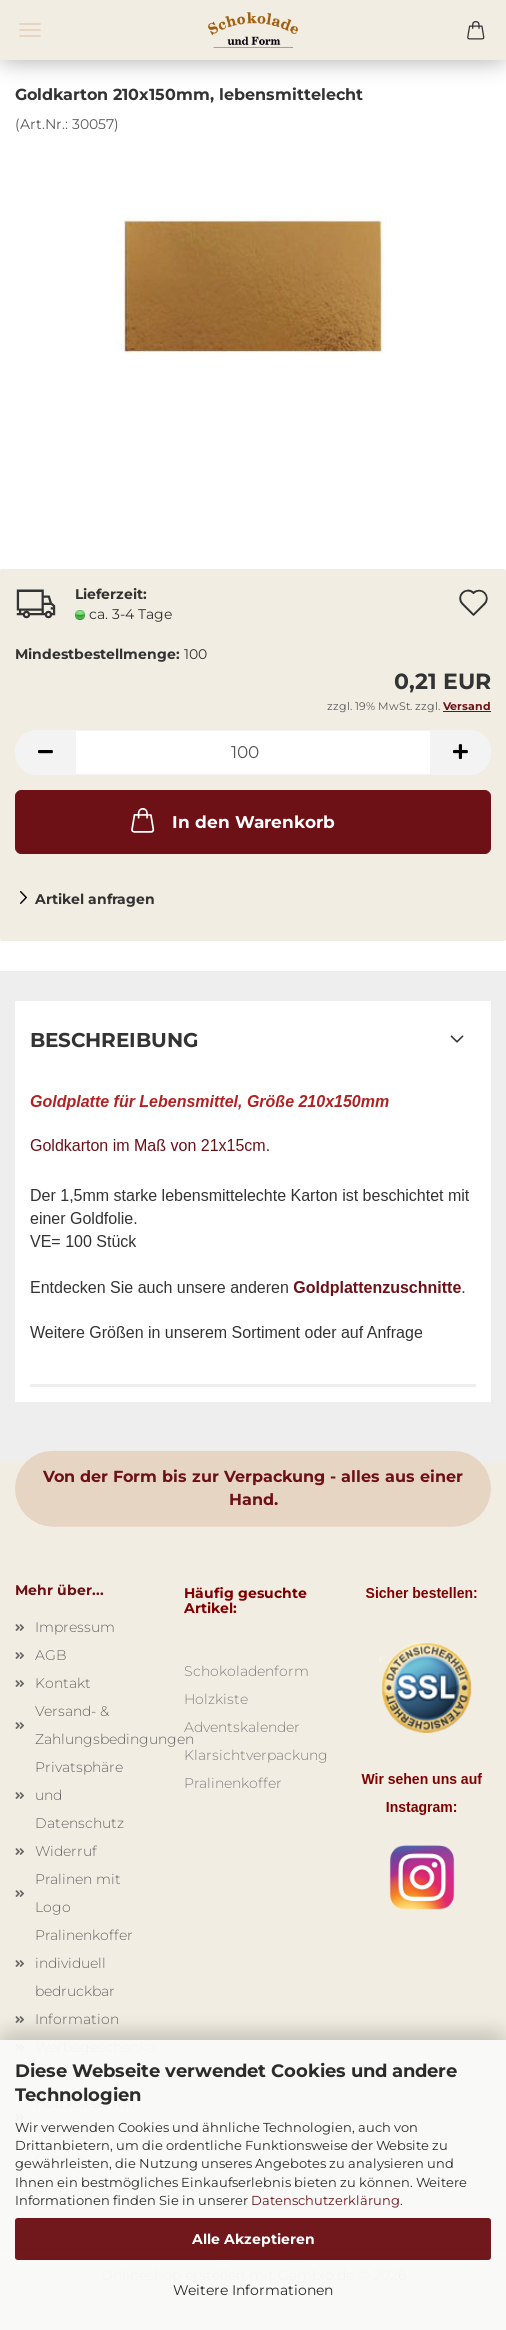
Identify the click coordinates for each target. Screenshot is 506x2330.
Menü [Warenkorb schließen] (30, 30)
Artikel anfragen (95, 899)
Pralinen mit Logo (78, 1893)
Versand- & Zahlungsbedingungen (94, 1725)
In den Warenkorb (231, 820)
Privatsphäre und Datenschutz (79, 1795)
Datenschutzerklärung (325, 2200)
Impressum (75, 1627)
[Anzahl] (253, 752)
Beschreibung (114, 1040)
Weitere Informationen (253, 2290)
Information (77, 2019)
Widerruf (66, 1851)
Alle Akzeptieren (253, 2239)
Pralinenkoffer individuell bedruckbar (84, 1963)
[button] (45, 752)
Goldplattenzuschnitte (377, 1287)
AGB (51, 1655)
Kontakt (63, 1683)
